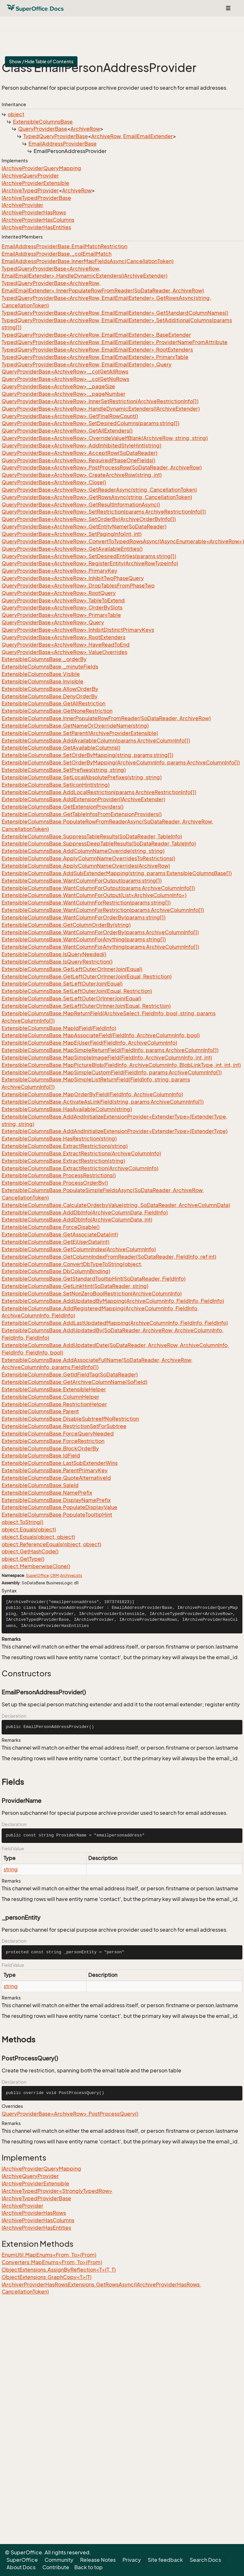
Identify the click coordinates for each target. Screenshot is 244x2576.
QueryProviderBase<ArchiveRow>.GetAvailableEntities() (72, 549)
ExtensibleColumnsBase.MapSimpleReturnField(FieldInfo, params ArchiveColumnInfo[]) (110, 1050)
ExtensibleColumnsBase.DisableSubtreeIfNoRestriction (70, 1419)
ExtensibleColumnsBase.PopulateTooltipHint (57, 1514)
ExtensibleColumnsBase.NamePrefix (47, 1492)
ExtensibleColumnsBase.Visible (41, 674)
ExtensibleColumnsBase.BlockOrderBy (50, 1448)
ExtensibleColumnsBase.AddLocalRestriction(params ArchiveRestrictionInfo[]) (99, 792)
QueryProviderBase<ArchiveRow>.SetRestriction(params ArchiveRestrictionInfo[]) (104, 511)
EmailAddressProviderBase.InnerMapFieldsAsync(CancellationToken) (88, 261)
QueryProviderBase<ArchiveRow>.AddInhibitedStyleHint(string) (81, 445)
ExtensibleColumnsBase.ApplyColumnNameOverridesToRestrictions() (88, 858)
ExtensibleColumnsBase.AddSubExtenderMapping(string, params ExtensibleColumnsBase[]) (117, 873)
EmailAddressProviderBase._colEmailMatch (56, 253)
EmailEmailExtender (148, 136)
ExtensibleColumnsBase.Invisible (42, 681)
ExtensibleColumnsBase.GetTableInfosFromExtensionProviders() (82, 814)
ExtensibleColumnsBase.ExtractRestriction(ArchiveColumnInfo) (80, 1168)
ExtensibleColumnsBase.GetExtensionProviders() (62, 806)
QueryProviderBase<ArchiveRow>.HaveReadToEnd (66, 644)
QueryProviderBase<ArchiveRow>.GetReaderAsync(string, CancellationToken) (99, 489)
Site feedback (165, 2560)
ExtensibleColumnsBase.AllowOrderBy (50, 689)
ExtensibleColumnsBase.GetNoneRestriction (57, 711)
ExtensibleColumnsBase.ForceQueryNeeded (58, 1433)
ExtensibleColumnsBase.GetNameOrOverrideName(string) (75, 725)
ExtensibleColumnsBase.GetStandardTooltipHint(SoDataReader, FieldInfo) (94, 1278)
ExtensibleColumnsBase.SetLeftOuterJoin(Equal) (62, 983)
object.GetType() (23, 1559)
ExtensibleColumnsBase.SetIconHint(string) (56, 785)
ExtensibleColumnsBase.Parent (40, 1411)
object (16, 114)
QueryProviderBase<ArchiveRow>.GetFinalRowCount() (70, 416)
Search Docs (205, 2560)
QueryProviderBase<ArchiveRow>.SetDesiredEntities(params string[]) (89, 556)
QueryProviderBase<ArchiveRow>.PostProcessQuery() (70, 2114)
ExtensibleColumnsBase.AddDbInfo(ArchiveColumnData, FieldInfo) (85, 1212)
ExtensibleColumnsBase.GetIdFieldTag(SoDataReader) (70, 1374)
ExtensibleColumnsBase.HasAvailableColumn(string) (67, 1109)
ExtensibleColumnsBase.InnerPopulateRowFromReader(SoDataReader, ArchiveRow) (106, 718)
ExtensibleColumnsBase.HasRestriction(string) (59, 1138)
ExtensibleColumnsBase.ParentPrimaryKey (55, 1470)
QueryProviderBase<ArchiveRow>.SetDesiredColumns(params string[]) (90, 423)
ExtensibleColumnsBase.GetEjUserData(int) (55, 1242)
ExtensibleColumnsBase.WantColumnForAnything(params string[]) (84, 939)
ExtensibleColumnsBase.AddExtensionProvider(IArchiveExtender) (83, 799)
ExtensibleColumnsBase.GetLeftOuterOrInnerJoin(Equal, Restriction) (87, 976)
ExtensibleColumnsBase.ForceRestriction (53, 1441)
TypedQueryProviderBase (55, 136)
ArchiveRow (85, 129)
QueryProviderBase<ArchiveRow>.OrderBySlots (62, 607)
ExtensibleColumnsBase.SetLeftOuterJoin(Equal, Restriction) (77, 991)
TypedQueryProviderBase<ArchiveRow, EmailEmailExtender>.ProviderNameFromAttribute (115, 342)
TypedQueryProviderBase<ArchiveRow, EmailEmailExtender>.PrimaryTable (95, 357)
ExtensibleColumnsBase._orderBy (44, 659)
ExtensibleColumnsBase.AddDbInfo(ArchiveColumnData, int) (77, 1219)
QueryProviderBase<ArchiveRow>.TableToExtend (63, 600)
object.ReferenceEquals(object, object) (51, 1544)
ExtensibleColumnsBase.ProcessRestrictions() (59, 1175)
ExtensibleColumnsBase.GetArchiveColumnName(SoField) (74, 1382)
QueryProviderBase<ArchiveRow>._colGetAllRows (65, 371)
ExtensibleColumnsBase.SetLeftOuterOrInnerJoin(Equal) (71, 998)
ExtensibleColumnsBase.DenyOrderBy (50, 696)
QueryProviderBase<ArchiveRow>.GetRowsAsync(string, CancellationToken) (97, 497)
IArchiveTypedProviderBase (36, 198)
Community (59, 2560)
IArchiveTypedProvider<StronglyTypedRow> (57, 2191)
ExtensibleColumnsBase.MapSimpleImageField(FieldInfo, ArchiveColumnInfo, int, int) (107, 1057)
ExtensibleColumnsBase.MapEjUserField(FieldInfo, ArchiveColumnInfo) (89, 1042)
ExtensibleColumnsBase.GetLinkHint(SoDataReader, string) (75, 1286)
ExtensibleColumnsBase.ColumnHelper (50, 1397)
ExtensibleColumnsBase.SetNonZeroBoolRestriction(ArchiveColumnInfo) (92, 1293)
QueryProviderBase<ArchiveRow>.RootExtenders (63, 637)
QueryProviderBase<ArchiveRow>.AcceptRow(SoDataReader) (79, 453)
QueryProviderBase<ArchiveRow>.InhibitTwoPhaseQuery (73, 578)
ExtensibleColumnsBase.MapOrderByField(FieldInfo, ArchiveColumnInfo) (92, 1094)
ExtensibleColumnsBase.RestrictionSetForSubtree (64, 1426)
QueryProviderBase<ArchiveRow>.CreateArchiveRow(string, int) (82, 475)
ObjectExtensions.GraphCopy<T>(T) (46, 2277)
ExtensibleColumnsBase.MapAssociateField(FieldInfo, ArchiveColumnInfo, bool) (101, 1035)
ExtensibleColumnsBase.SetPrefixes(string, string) (64, 770)
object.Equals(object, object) (38, 1537)
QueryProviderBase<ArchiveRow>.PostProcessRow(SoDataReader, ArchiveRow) (102, 467)
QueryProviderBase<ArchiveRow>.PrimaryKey (59, 570)
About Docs (21, 2567)
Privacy (131, 2560)
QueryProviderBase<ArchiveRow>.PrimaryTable (61, 615)
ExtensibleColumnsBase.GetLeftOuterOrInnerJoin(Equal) (72, 969)
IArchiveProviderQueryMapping (41, 168)
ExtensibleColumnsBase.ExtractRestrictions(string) (65, 1146)
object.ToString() (22, 1522)
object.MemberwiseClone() (36, 1566)
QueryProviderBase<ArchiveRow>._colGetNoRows (65, 379)
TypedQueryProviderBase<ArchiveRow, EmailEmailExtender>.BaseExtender (96, 335)
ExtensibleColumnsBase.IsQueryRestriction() (57, 961)
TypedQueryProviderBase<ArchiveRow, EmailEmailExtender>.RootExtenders (97, 349)
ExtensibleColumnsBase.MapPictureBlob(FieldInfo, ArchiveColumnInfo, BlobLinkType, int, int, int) (121, 1065)
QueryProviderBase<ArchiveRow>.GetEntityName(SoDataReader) (84, 526)
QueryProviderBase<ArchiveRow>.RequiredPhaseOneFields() (78, 460)
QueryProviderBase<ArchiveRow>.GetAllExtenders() (67, 430)
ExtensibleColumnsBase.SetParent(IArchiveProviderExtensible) (80, 733)
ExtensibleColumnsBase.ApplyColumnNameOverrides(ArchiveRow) (86, 866)
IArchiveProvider (22, 205)
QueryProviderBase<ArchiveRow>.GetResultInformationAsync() (81, 504)
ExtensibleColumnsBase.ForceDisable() (51, 1227)
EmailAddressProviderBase (62, 143)
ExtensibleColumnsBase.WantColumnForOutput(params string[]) (82, 880)
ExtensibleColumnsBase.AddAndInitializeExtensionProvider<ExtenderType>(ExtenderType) (115, 1131)
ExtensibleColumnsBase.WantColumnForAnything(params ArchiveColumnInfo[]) (100, 947)
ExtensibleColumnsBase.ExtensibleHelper (54, 1389)
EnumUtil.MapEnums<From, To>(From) (49, 2255)
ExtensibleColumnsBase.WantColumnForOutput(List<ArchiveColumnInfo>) (94, 895)
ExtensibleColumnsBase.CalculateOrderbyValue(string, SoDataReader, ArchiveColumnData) (116, 1205)
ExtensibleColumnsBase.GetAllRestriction (53, 703)
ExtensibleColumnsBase (43, 121)
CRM (54, 1575)
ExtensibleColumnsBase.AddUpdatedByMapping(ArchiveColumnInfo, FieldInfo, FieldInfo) (113, 1301)
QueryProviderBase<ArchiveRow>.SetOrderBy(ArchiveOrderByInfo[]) (89, 519)
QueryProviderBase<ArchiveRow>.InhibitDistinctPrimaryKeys (78, 630)
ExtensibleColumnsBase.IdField (41, 1455)
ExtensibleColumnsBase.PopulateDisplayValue (59, 1507)
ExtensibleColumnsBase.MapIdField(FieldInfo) (59, 1028)
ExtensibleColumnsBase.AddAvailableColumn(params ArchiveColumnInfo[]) (96, 740)
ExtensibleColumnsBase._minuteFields (50, 666)
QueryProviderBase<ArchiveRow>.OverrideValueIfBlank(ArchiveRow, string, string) (105, 438)
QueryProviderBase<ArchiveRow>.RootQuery (59, 593)
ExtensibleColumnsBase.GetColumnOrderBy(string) (66, 925)
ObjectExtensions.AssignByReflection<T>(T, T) (59, 2269)
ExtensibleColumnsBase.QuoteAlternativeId (56, 1478)
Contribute (55, 2567)
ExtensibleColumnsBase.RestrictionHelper (54, 1404)
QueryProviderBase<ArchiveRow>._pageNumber (63, 394)
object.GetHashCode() (30, 1551)
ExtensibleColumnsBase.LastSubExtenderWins (60, 1463)
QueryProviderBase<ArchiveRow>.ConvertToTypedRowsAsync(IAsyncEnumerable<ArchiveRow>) (123, 541)
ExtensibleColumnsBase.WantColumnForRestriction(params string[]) (86, 902)
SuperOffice (37, 1575)
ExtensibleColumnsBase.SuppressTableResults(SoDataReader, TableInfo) (92, 836)
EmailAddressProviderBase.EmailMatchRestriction (64, 246)
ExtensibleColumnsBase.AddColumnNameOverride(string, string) (83, 851)
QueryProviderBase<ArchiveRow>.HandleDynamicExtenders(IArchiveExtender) (101, 408)
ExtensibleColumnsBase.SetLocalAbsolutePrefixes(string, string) (82, 777)
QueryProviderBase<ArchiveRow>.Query (53, 622)
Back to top (88, 2567)
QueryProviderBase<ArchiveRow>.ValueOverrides (64, 652)
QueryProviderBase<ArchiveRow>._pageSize (58, 386)
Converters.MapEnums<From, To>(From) (52, 2262)
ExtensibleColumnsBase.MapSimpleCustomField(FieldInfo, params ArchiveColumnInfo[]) (112, 1072)
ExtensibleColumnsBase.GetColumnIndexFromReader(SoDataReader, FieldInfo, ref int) (109, 1256)
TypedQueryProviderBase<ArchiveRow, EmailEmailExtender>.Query (87, 364)
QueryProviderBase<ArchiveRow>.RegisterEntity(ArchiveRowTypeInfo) (90, 563)
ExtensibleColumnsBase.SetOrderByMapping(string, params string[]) (87, 755)
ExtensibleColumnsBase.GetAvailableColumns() (61, 747)
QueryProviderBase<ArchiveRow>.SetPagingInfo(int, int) (72, 534)
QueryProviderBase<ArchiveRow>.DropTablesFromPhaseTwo (78, 585)
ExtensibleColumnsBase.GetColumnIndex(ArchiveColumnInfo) (79, 1249)
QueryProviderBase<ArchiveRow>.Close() (54, 482)
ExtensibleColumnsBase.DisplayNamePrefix (56, 1500)
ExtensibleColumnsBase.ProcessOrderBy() (55, 1183)
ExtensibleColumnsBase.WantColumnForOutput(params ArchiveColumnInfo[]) (98, 888)
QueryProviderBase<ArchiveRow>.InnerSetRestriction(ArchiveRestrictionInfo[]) (100, 401)
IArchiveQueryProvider (30, 175)
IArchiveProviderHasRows (34, 212)
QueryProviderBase (42, 129)
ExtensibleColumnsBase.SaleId (40, 1485)
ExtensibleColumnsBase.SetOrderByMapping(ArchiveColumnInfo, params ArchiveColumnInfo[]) (121, 762)
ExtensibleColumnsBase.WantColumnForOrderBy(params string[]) (83, 917)
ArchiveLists (71, 1575)
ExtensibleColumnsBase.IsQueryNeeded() (54, 954)
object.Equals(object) (29, 1529)
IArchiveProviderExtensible (35, 183)
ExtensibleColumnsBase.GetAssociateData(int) (60, 1234)
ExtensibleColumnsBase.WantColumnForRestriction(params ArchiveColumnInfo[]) (103, 910)
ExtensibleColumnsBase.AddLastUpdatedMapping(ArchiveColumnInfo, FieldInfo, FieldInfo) (115, 1323)
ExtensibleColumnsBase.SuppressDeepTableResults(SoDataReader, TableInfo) (99, 843)
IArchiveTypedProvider (30, 190)
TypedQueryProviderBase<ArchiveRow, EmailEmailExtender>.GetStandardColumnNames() (115, 313)
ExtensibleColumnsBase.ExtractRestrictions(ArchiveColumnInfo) (81, 1153)
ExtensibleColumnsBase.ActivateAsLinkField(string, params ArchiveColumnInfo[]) (103, 1102)
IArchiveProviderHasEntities (36, 227)
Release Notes (98, 2560)
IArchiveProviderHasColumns (38, 220)
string (11, 1869)
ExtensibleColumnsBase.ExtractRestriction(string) (63, 1161)
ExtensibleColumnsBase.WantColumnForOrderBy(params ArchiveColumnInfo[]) (100, 932)
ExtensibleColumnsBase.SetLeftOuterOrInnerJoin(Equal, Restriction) (86, 1006)
